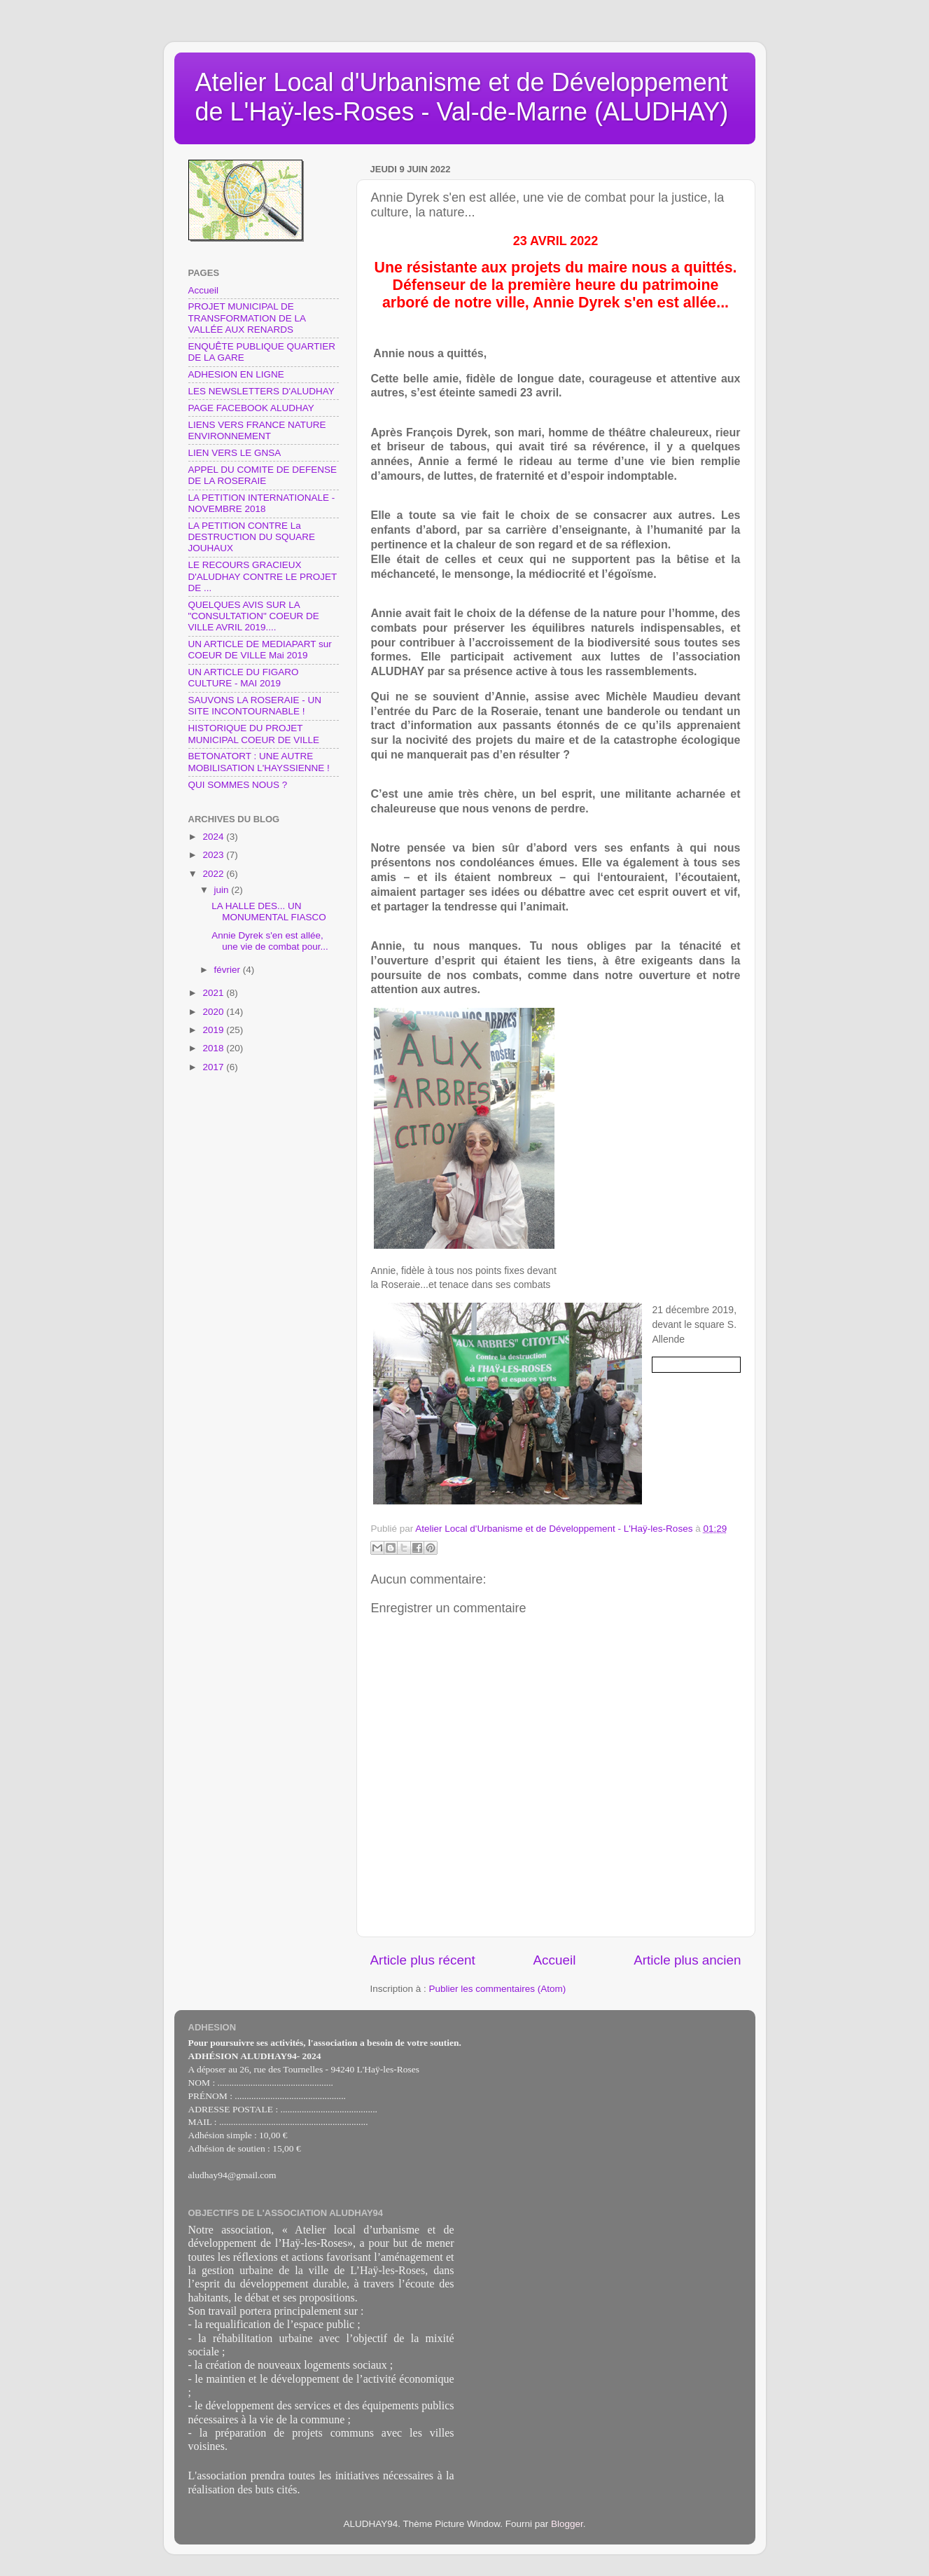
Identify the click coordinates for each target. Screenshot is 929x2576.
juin (223, 890)
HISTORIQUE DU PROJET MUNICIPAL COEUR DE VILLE (254, 734)
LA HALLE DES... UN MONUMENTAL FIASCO (268, 911)
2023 (214, 855)
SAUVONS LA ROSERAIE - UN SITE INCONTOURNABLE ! (255, 705)
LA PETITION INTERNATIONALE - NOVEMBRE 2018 (261, 503)
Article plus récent (422, 1960)
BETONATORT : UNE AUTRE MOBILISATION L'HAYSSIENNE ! (259, 762)
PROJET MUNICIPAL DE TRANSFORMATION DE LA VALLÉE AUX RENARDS (247, 317)
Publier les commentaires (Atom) (497, 1988)
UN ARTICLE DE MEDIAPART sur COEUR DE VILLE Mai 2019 (260, 649)
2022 (214, 873)
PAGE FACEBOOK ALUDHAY (251, 408)
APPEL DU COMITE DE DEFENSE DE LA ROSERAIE (262, 475)
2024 (214, 836)
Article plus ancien (687, 1960)
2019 (214, 1030)
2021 (214, 993)
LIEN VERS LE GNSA (234, 453)
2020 (214, 1011)
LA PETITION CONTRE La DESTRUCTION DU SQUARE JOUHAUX (252, 536)
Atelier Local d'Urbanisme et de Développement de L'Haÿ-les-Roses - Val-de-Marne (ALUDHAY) (462, 97)
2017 (214, 1067)
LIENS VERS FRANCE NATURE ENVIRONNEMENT (257, 430)
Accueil (554, 1960)
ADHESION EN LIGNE (236, 374)
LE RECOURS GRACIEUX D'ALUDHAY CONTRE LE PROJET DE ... (262, 576)
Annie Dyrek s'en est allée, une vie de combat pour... (269, 941)
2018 (214, 1048)
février (228, 969)
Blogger (567, 2524)
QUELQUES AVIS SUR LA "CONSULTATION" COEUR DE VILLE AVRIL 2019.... (253, 616)
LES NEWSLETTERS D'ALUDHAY (261, 391)
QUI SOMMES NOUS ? (238, 785)
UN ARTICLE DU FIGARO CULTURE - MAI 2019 (243, 677)
